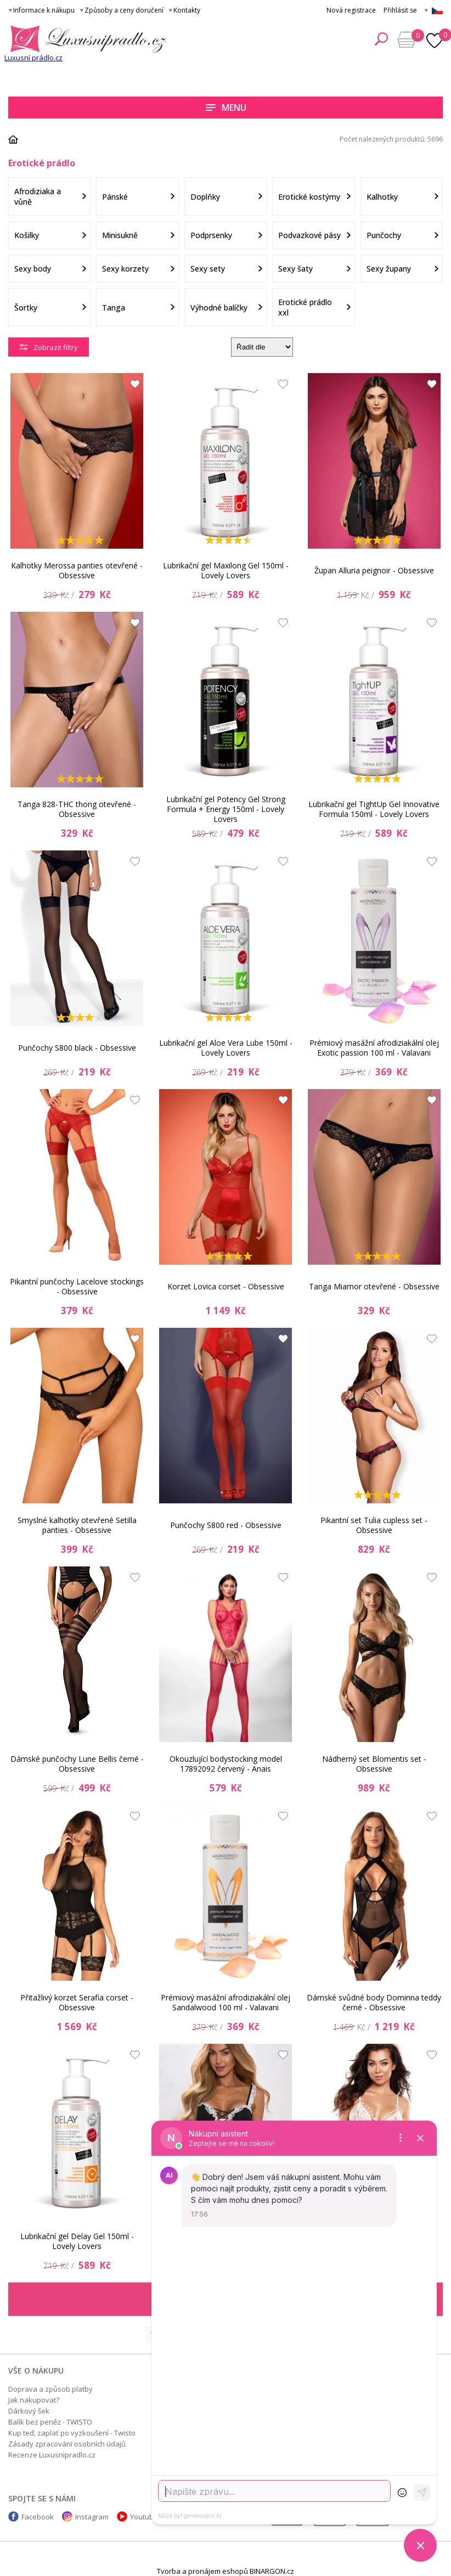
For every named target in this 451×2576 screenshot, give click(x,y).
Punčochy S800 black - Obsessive (77, 1047)
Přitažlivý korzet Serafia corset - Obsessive (76, 2002)
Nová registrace (351, 10)
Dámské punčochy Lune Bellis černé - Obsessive (77, 1764)
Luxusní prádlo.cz (33, 58)
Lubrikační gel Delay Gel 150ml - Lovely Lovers (77, 2241)
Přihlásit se (400, 10)
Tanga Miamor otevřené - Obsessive (374, 1286)
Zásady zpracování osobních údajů (67, 2444)
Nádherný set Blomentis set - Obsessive (374, 1764)
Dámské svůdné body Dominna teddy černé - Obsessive (374, 2002)
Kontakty (186, 10)
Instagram (92, 2517)
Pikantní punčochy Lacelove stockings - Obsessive (77, 1286)
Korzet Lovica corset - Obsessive (225, 1286)
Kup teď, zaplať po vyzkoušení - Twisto (72, 2433)
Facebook (37, 2517)
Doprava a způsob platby (50, 2389)
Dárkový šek (28, 2411)
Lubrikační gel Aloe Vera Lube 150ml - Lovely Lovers (225, 1048)
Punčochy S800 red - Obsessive (225, 1525)
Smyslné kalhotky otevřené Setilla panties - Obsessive (77, 1525)
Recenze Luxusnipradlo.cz (51, 2455)
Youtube (144, 2517)
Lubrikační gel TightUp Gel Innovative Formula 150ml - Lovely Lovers (373, 809)
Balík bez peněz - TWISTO (50, 2422)
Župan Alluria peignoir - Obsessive (374, 570)
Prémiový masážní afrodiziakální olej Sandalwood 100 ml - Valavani (225, 2002)
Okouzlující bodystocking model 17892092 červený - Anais (226, 1764)
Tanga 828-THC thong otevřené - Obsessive (77, 809)
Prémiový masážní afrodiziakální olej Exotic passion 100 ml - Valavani (374, 1048)
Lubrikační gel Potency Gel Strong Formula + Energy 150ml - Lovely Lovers (225, 809)
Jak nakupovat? (33, 2400)
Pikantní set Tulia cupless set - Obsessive (373, 1525)
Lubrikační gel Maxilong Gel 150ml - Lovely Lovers (226, 570)
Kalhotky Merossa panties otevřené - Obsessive (77, 570)
